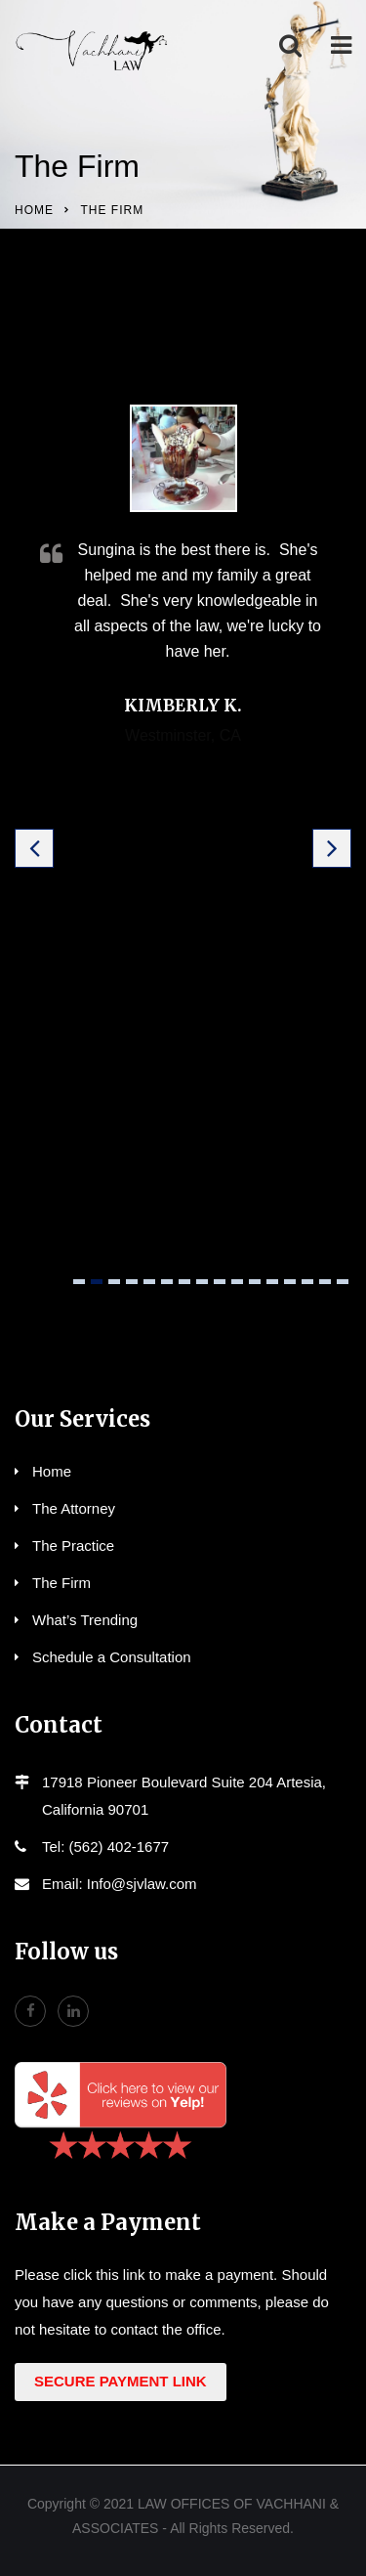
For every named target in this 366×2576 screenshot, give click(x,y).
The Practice (73, 1545)
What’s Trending (85, 1619)
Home (34, 210)
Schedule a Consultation (111, 1657)
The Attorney (73, 1508)
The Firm (61, 1582)
